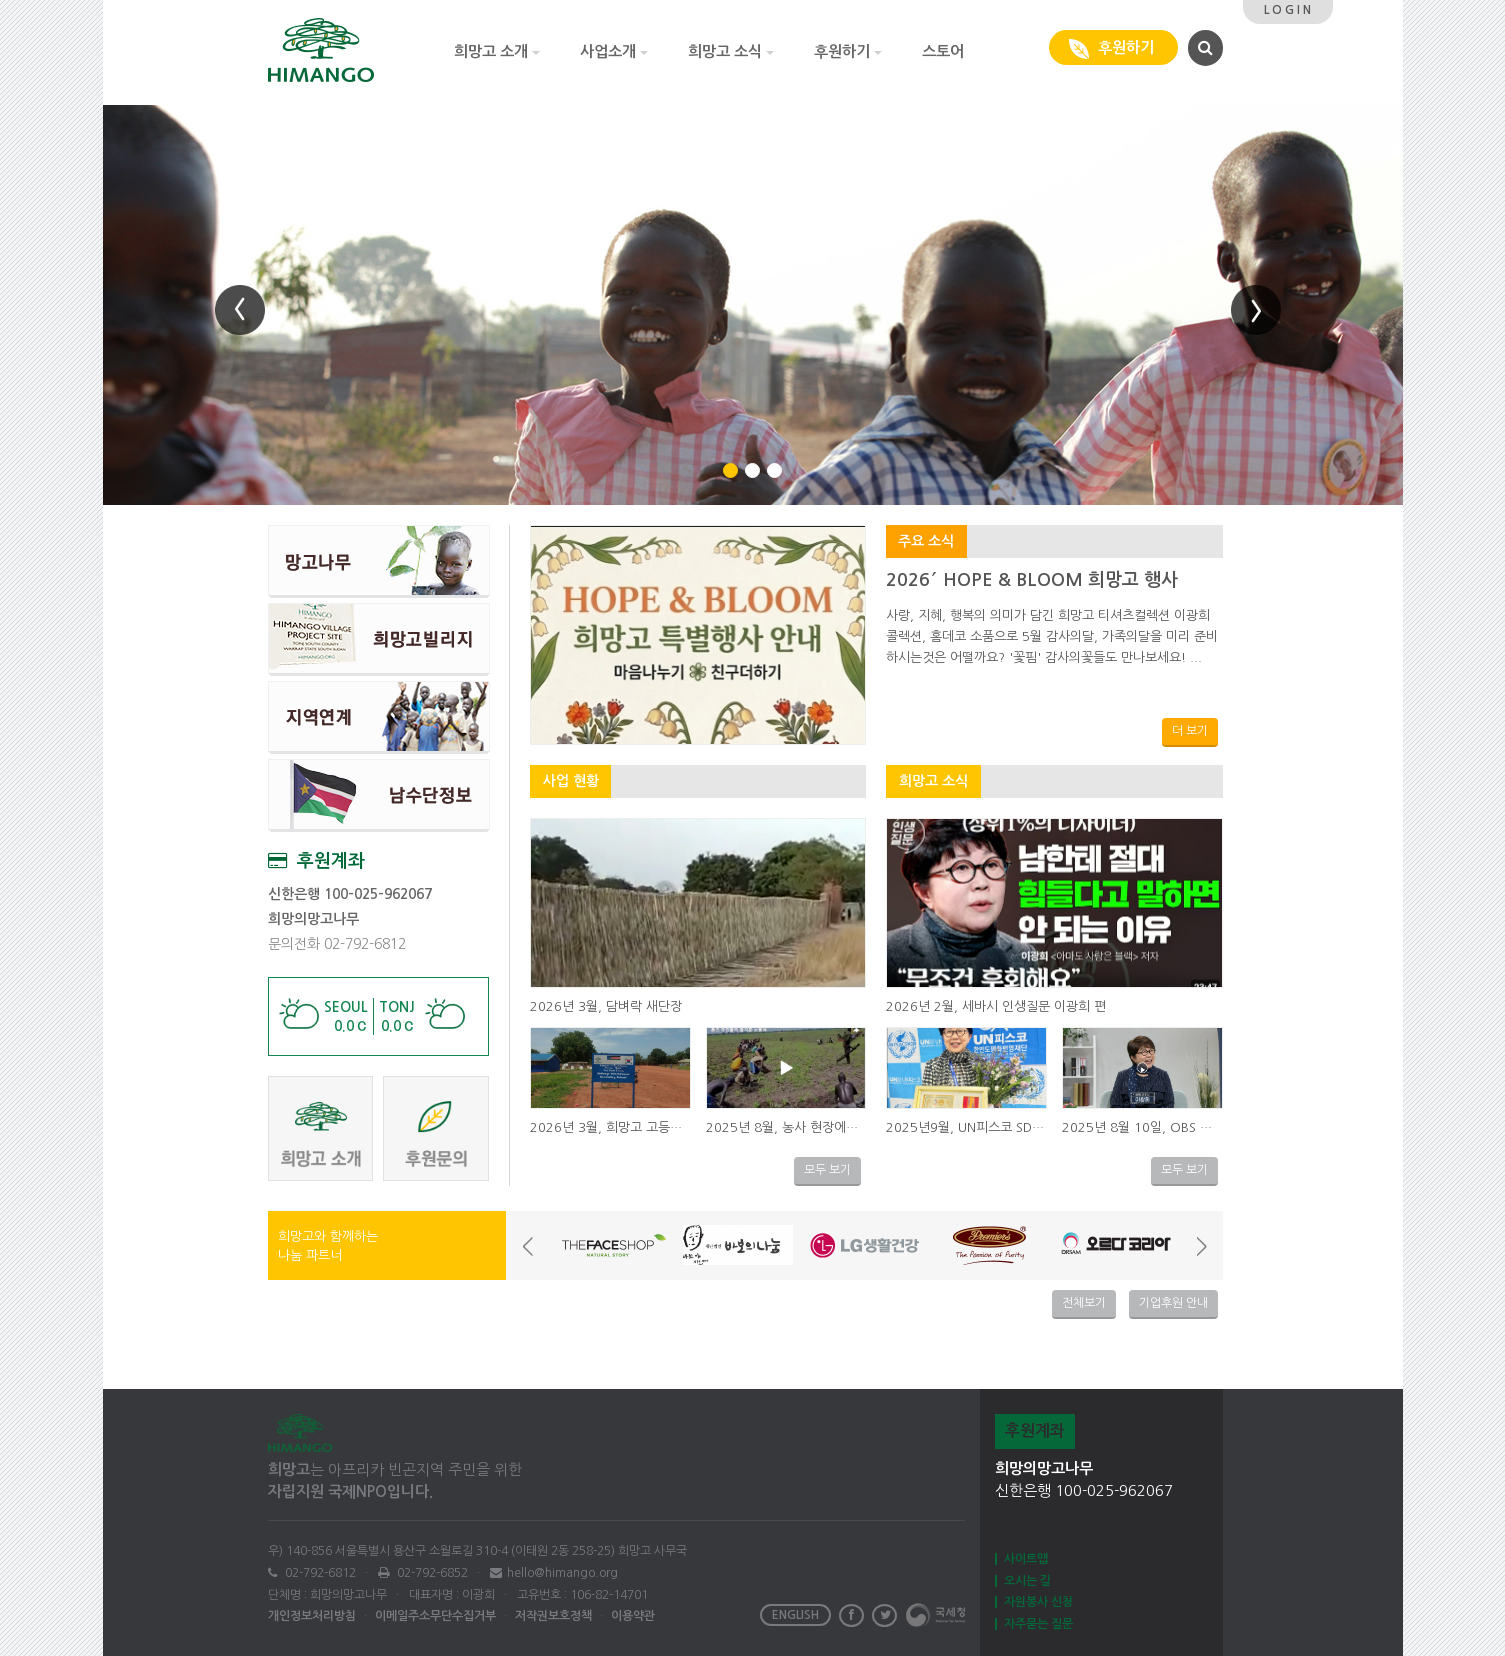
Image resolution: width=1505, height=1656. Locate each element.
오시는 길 (1027, 1581)
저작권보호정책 (553, 1616)
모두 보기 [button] (827, 1170)
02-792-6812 (319, 1573)
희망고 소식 (731, 51)
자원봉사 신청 (1038, 1602)
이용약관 (633, 1616)
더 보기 (1190, 731)
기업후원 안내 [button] (1173, 1303)
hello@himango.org (562, 1573)
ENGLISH (795, 1615)
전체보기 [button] (1084, 1303)
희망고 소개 (497, 51)
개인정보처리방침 (312, 1616)
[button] (1203, 47)
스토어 (943, 51)
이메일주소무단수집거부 (435, 1616)
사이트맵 (1026, 1559)
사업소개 (614, 51)
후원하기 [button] (1113, 49)
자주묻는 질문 (1038, 1624)
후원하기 (848, 51)
